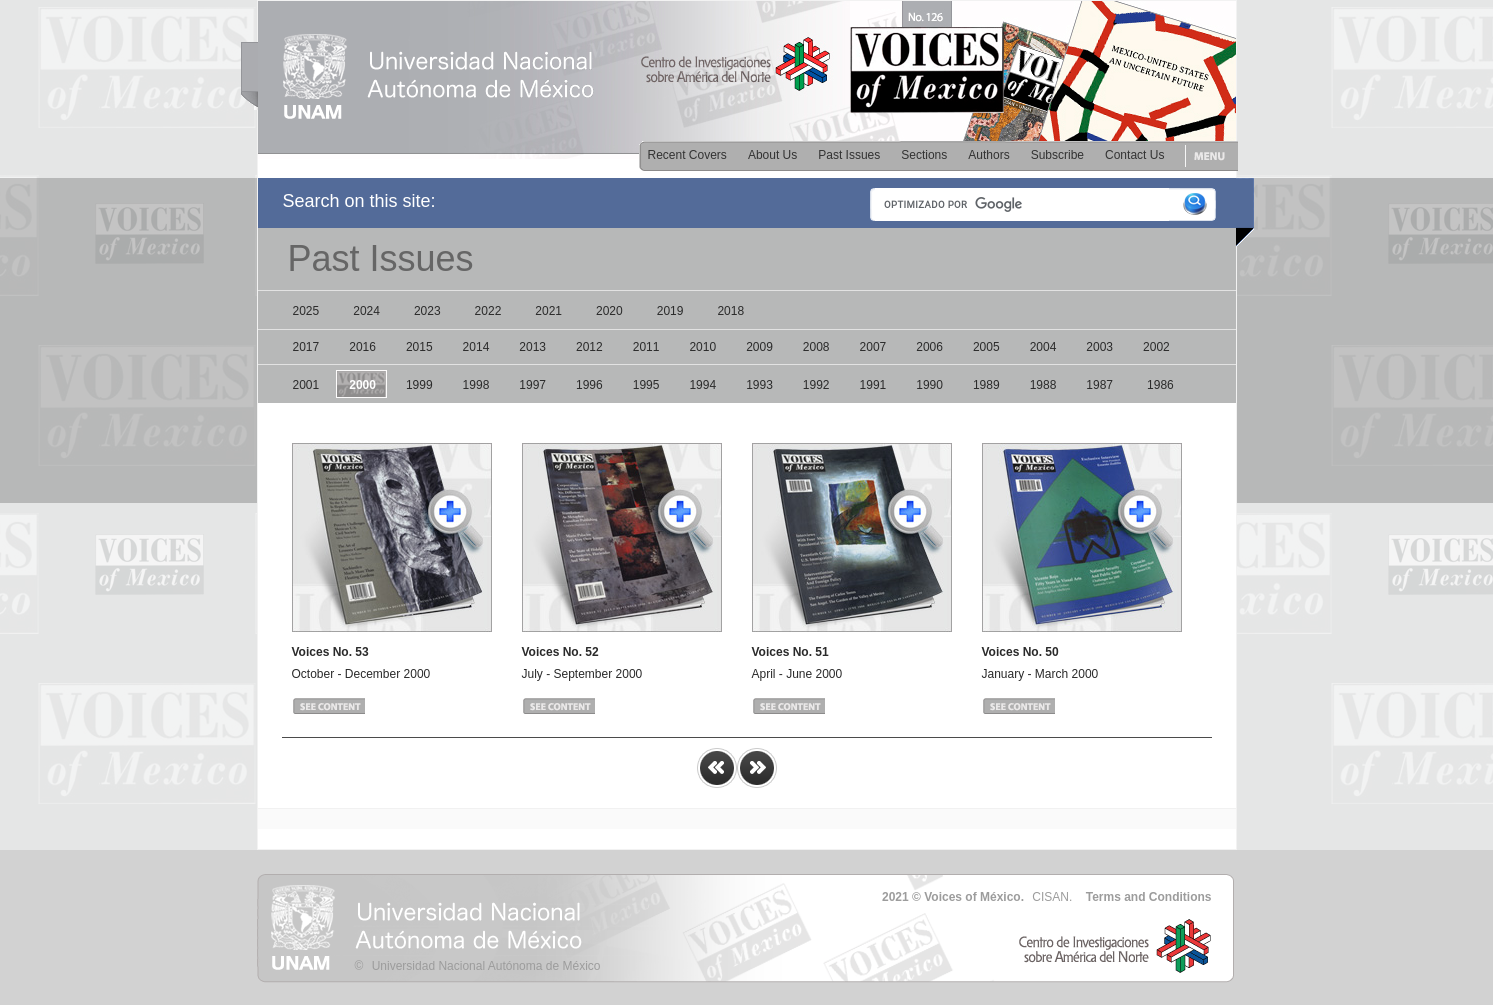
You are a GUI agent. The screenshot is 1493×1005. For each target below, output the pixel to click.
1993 (759, 385)
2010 (702, 347)
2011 (646, 347)
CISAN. (1052, 897)
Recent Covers (687, 155)
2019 (670, 311)
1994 (702, 385)
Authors (988, 155)
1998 (476, 385)
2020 (609, 311)
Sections (924, 155)
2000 (362, 385)
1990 (929, 385)
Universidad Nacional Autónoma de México (486, 966)
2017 (306, 347)
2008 (816, 347)
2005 (986, 347)
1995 (646, 385)
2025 (306, 311)
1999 (419, 385)
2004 (1043, 347)
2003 (1099, 347)
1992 (816, 385)
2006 (929, 347)
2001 (306, 385)
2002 (1156, 347)
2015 (419, 347)
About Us (772, 155)
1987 (1099, 385)
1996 (589, 385)
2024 (366, 311)
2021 (548, 311)
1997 (532, 385)
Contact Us (1134, 155)
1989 (986, 385)
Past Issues (849, 155)
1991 (873, 385)
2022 (488, 311)
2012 (589, 347)
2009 (759, 347)
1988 (1043, 385)
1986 (1160, 385)
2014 (476, 347)
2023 (427, 311)
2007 (873, 347)
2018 (730, 311)
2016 (362, 347)
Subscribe (1057, 155)
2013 (532, 347)
